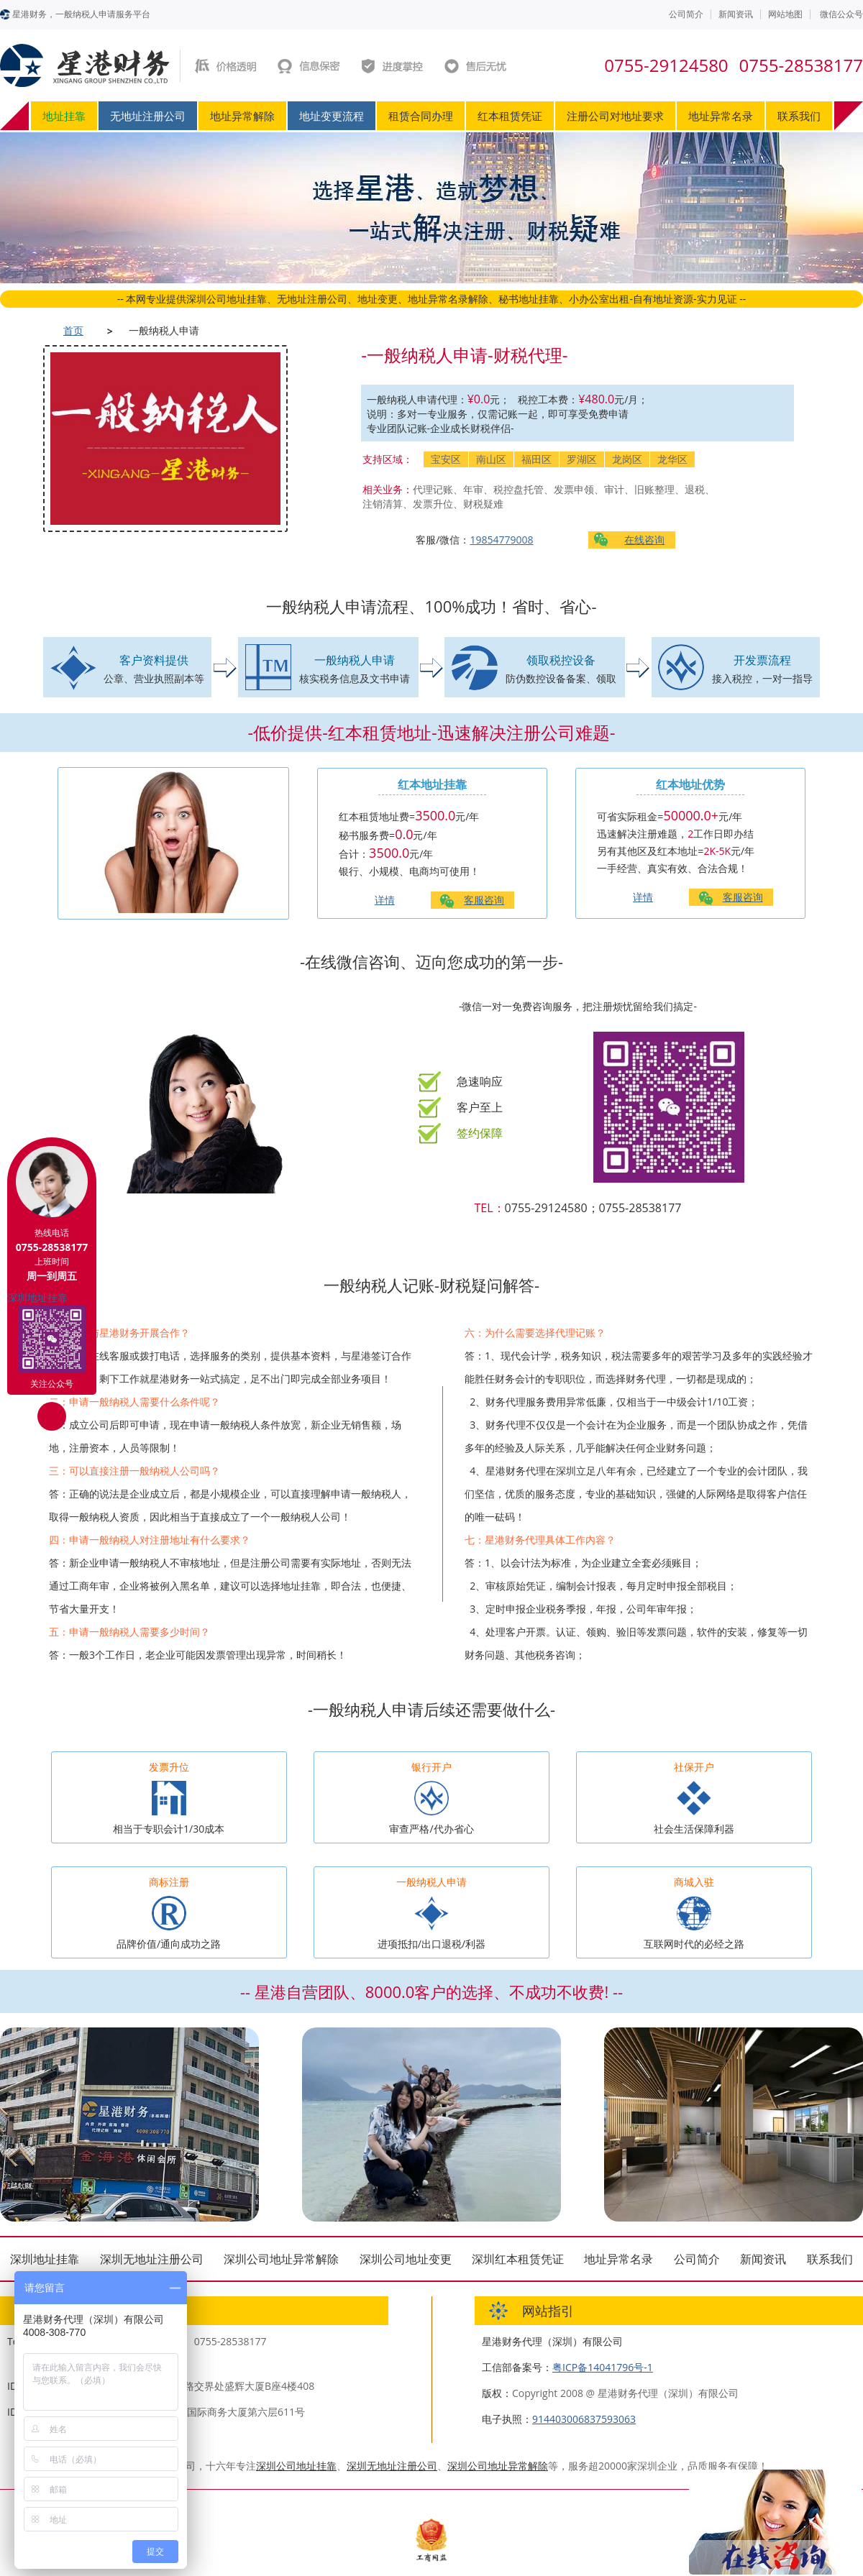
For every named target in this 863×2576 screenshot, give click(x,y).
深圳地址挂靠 (44, 2259)
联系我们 (799, 116)
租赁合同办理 (420, 116)
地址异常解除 (242, 116)
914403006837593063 (584, 2419)
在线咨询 (644, 539)
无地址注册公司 (148, 116)
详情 (385, 900)
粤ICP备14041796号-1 (602, 2367)
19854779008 (501, 539)
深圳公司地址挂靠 (296, 2465)
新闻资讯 (735, 14)
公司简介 (686, 14)
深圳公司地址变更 (406, 2259)
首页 (73, 330)
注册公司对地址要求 (615, 116)
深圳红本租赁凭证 (518, 2259)
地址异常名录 (720, 116)
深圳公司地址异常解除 (281, 2259)
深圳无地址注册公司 (152, 2259)
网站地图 (785, 14)
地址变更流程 (331, 116)
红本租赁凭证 (510, 116)
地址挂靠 (64, 116)
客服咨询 (484, 900)
